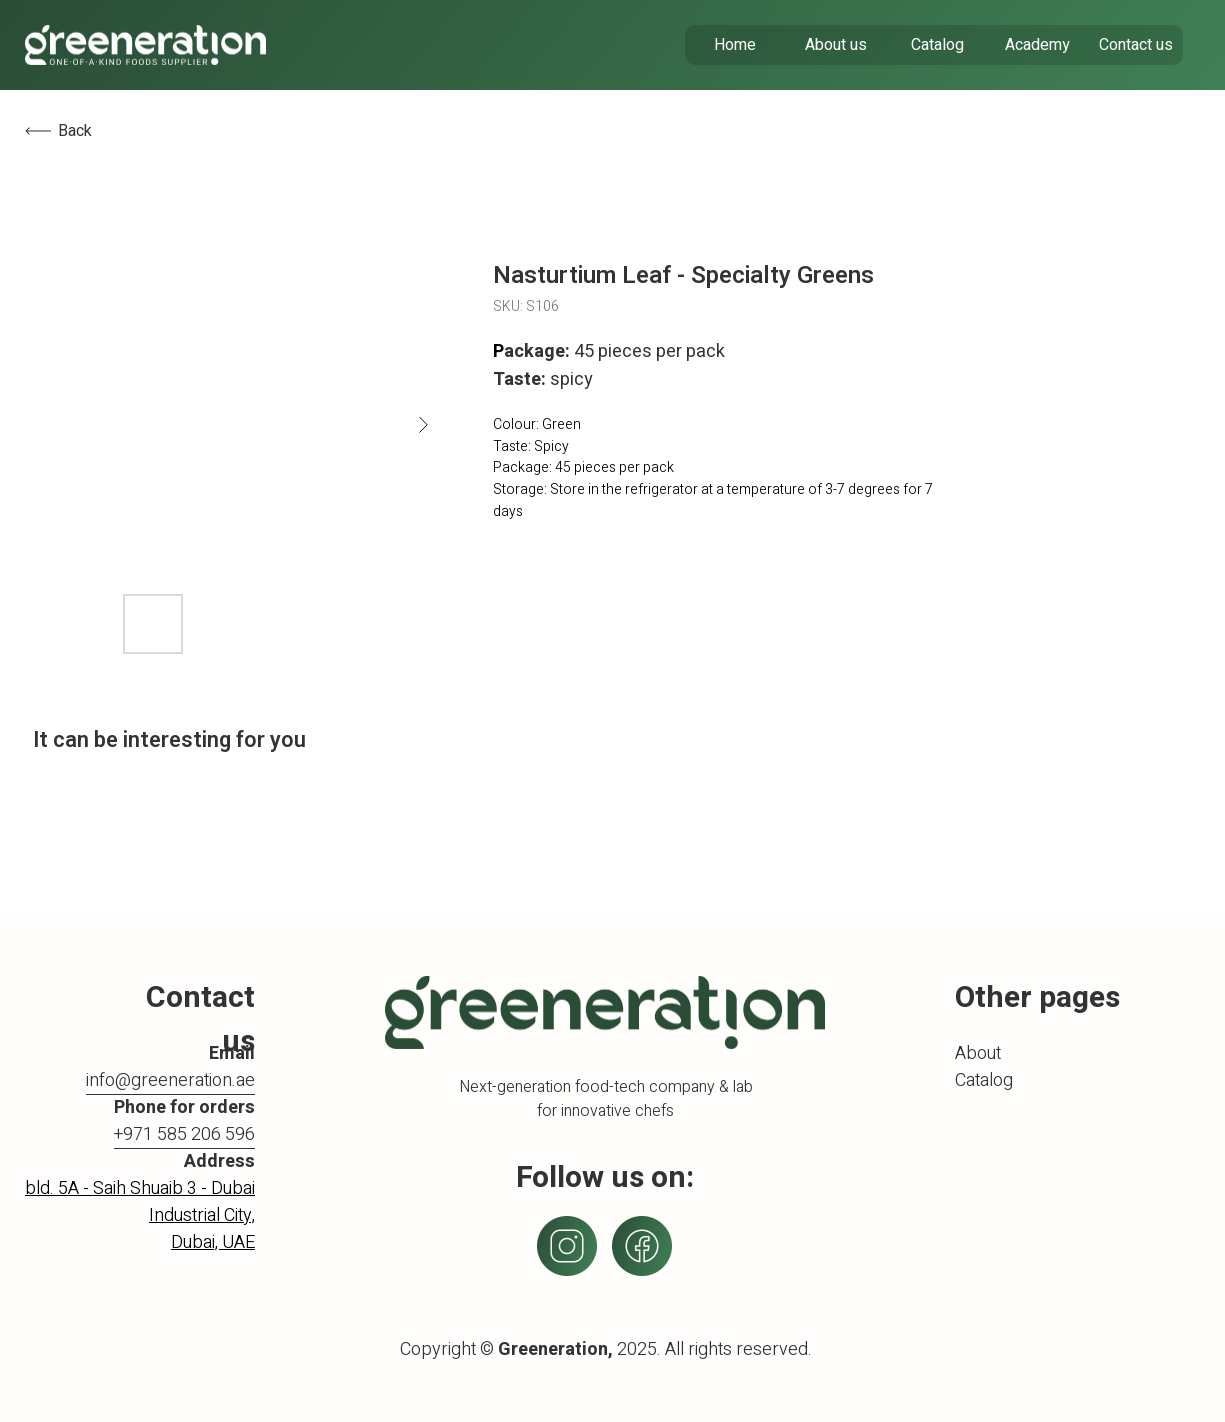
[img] (145, 45)
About (978, 1053)
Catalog (984, 1080)
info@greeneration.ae (170, 1080)
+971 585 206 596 (184, 1134)
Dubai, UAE (213, 1242)
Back (75, 131)
